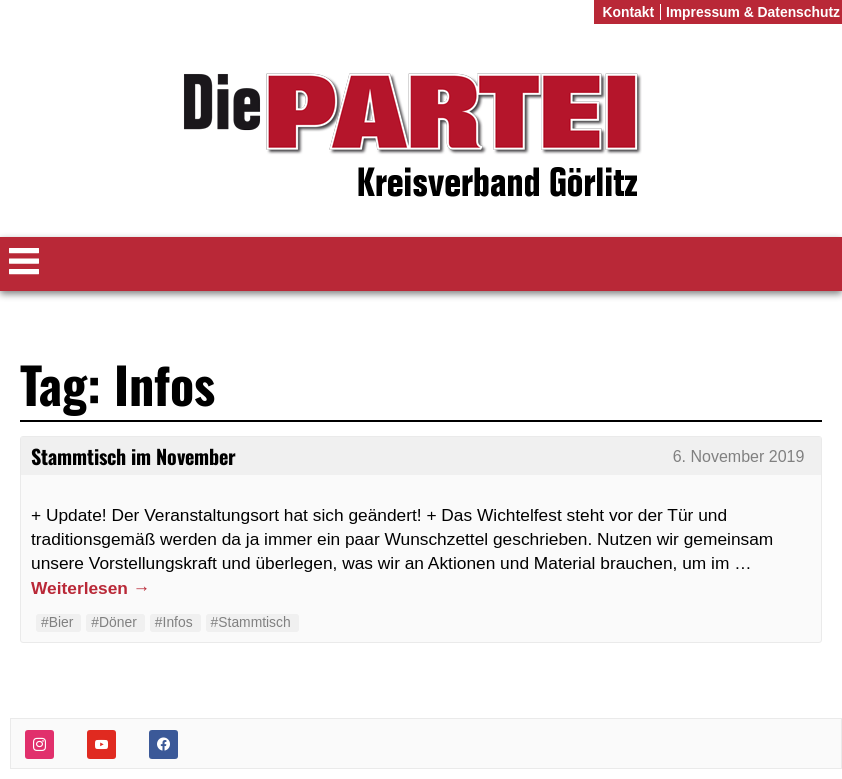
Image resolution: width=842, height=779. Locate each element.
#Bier (57, 622)
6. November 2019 (739, 456)
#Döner (113, 622)
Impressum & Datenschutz (753, 12)
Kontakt (628, 12)
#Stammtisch (251, 622)
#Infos (174, 622)
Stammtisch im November (133, 456)
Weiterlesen (90, 588)
